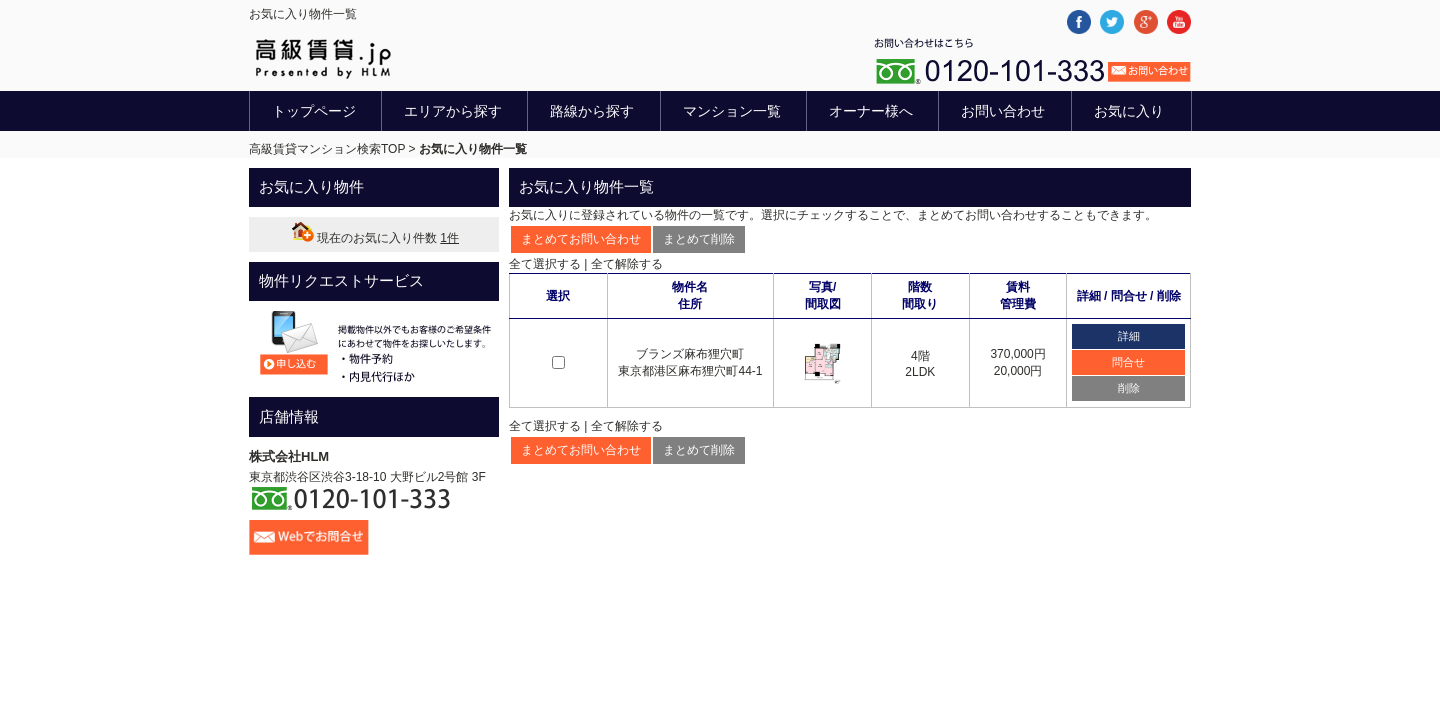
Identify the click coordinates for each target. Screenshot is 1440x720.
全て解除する (627, 264)
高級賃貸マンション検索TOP (327, 149)
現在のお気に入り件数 (374, 238)
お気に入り (1129, 111)
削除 (1129, 388)
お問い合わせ (1003, 111)
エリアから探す (453, 111)
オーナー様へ (871, 111)
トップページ (314, 111)
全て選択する (545, 264)
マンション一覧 (732, 111)
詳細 (1129, 336)
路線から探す (592, 111)
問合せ (1128, 362)
